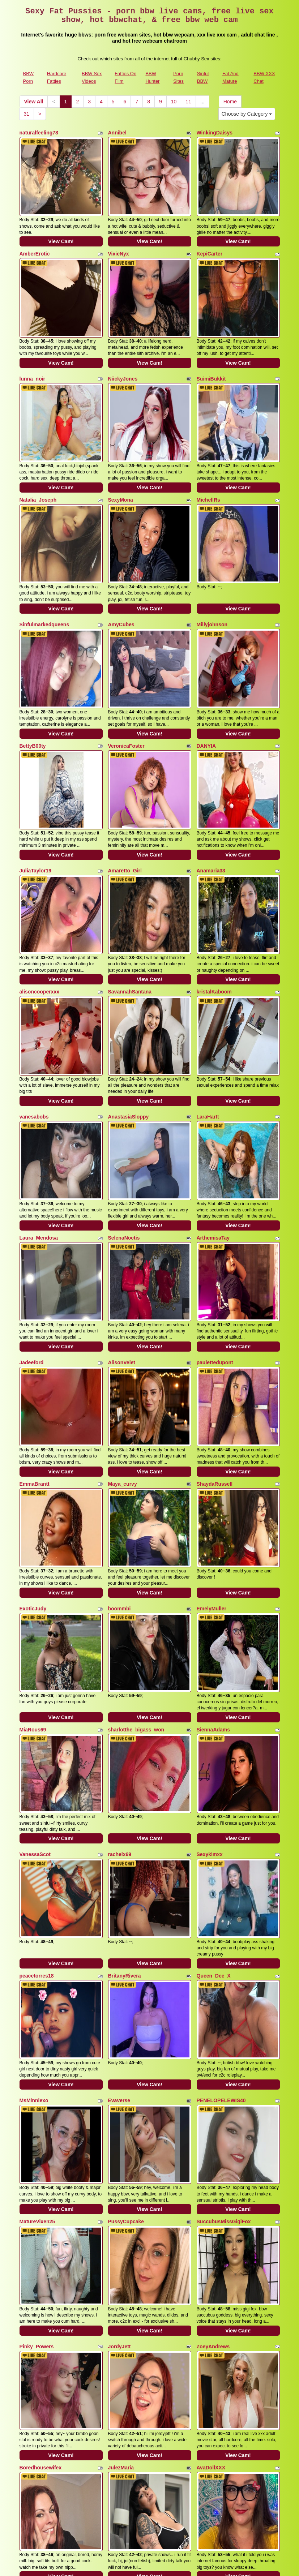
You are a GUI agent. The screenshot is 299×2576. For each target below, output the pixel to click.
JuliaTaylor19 (35, 764)
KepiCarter (210, 236)
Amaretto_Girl (125, 764)
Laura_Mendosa (39, 1077)
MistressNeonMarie (43, 2339)
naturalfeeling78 (39, 133)
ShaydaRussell (215, 1288)
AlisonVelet (121, 1184)
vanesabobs (34, 974)
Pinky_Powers (37, 2025)
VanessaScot (35, 1605)
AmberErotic (35, 236)
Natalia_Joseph (38, 446)
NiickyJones (123, 343)
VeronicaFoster (126, 657)
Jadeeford (32, 1184)
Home (230, 101)
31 (27, 114)
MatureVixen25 (37, 1919)
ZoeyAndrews (213, 2025)
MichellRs (208, 446)
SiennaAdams (213, 1498)
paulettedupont (215, 1184)
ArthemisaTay (213, 1077)
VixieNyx (118, 236)
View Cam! (61, 224)
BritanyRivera (124, 1708)
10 (174, 101)
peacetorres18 (37, 1708)
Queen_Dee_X (214, 1708)
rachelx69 (120, 1605)
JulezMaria (121, 2129)
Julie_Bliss (210, 2236)
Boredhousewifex (41, 2129)
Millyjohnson (212, 553)
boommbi (119, 1395)
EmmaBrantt (35, 1288)
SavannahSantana (130, 867)
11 (188, 101)
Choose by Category (247, 114)
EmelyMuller (211, 1395)
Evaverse (119, 1815)
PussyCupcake (126, 1919)
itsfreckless (122, 2236)
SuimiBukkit (211, 343)
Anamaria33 (211, 764)
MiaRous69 (33, 1498)
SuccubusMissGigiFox (224, 1919)
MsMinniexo (34, 1815)
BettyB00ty (33, 657)
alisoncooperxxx (40, 867)
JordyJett (119, 2025)
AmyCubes (121, 553)
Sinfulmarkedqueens (44, 553)
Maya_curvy (122, 1288)
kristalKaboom (214, 867)
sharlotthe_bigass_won (136, 1498)
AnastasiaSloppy (128, 974)
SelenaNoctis (124, 1077)
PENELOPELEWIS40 (221, 1815)
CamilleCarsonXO (218, 2339)
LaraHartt (208, 974)
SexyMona (120, 446)
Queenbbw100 (37, 2236)
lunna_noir (33, 343)
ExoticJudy (33, 1395)
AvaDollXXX (211, 2129)
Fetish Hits (208, 2565)
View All (33, 101)
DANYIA (206, 657)
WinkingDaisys (214, 133)
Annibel (117, 133)
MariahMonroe (125, 2339)
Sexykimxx (210, 1605)
